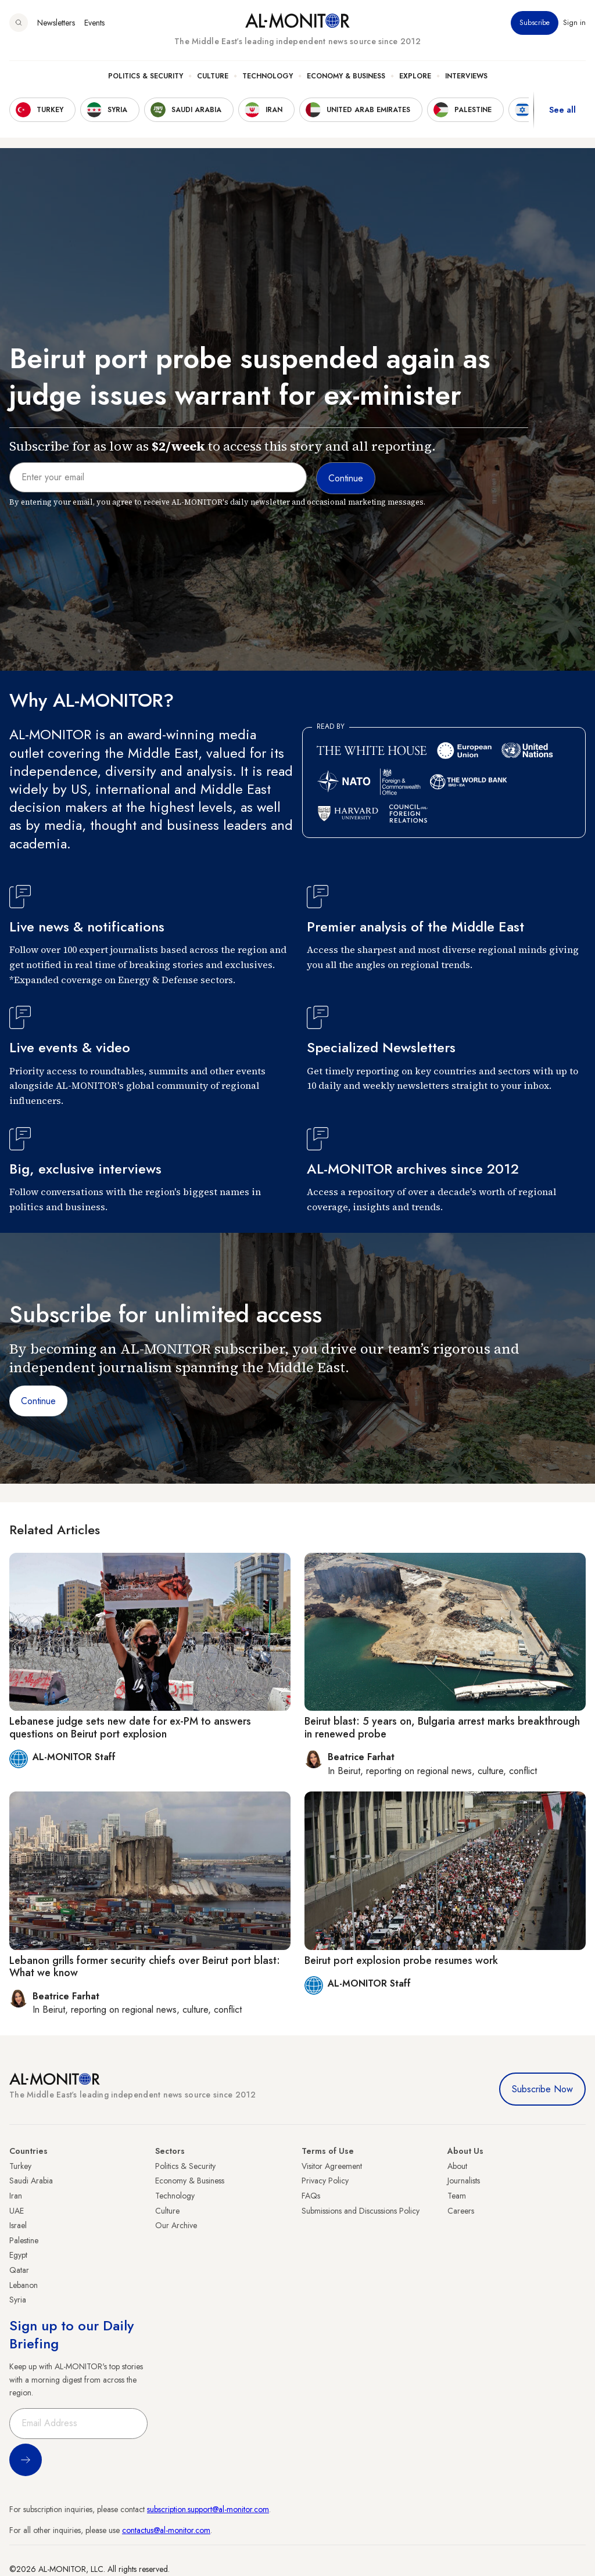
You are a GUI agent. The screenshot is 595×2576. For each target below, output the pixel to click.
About (457, 2166)
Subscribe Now (542, 2089)
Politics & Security (145, 76)
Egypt (18, 2255)
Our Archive (176, 2225)
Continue (38, 1401)
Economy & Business (346, 76)
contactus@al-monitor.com (166, 2530)
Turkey (20, 2166)
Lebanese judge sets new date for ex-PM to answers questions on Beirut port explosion (130, 1728)
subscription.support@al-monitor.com (208, 2509)
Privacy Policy (325, 2180)
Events (94, 22)
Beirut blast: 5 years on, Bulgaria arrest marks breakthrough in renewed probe (442, 1728)
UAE (16, 2211)
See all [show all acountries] (562, 110)
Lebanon (23, 2285)
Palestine (23, 2240)
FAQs (311, 2195)
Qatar (19, 2270)
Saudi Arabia (31, 2180)
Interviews (466, 76)
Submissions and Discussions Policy (361, 2211)
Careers (460, 2211)
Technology (267, 76)
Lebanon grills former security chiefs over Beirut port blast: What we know (144, 1967)
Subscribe (534, 22)
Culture (212, 76)
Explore (415, 76)
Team (456, 2195)
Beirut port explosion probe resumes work (401, 1960)
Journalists (463, 2180)
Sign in (574, 22)
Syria (17, 2299)
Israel (18, 2225)
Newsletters (56, 22)
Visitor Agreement (332, 2166)
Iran (15, 2195)
